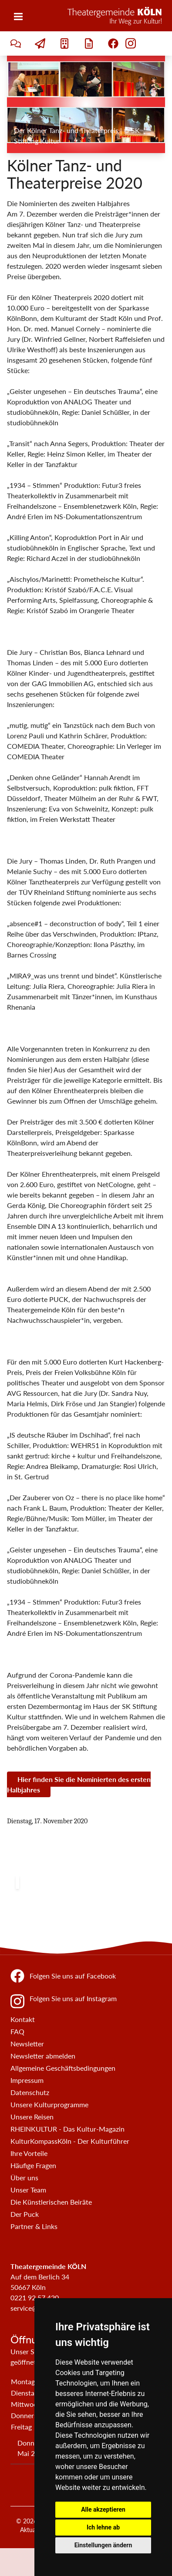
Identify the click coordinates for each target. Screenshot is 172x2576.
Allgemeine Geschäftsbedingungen (62, 2068)
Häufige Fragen (33, 2165)
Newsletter (27, 2043)
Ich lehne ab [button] (103, 2527)
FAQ (17, 2031)
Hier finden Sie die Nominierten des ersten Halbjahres (79, 1784)
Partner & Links (33, 2226)
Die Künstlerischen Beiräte (51, 2202)
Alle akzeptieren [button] (103, 2509)
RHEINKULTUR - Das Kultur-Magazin (67, 2129)
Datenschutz (29, 2092)
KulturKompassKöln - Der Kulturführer (69, 2141)
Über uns (24, 2177)
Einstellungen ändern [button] (103, 2545)
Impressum (27, 2080)
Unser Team (28, 2190)
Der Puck (24, 2214)
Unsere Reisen (32, 2116)
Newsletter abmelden (42, 2056)
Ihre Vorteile (28, 2153)
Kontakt (22, 2019)
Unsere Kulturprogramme (49, 2104)
